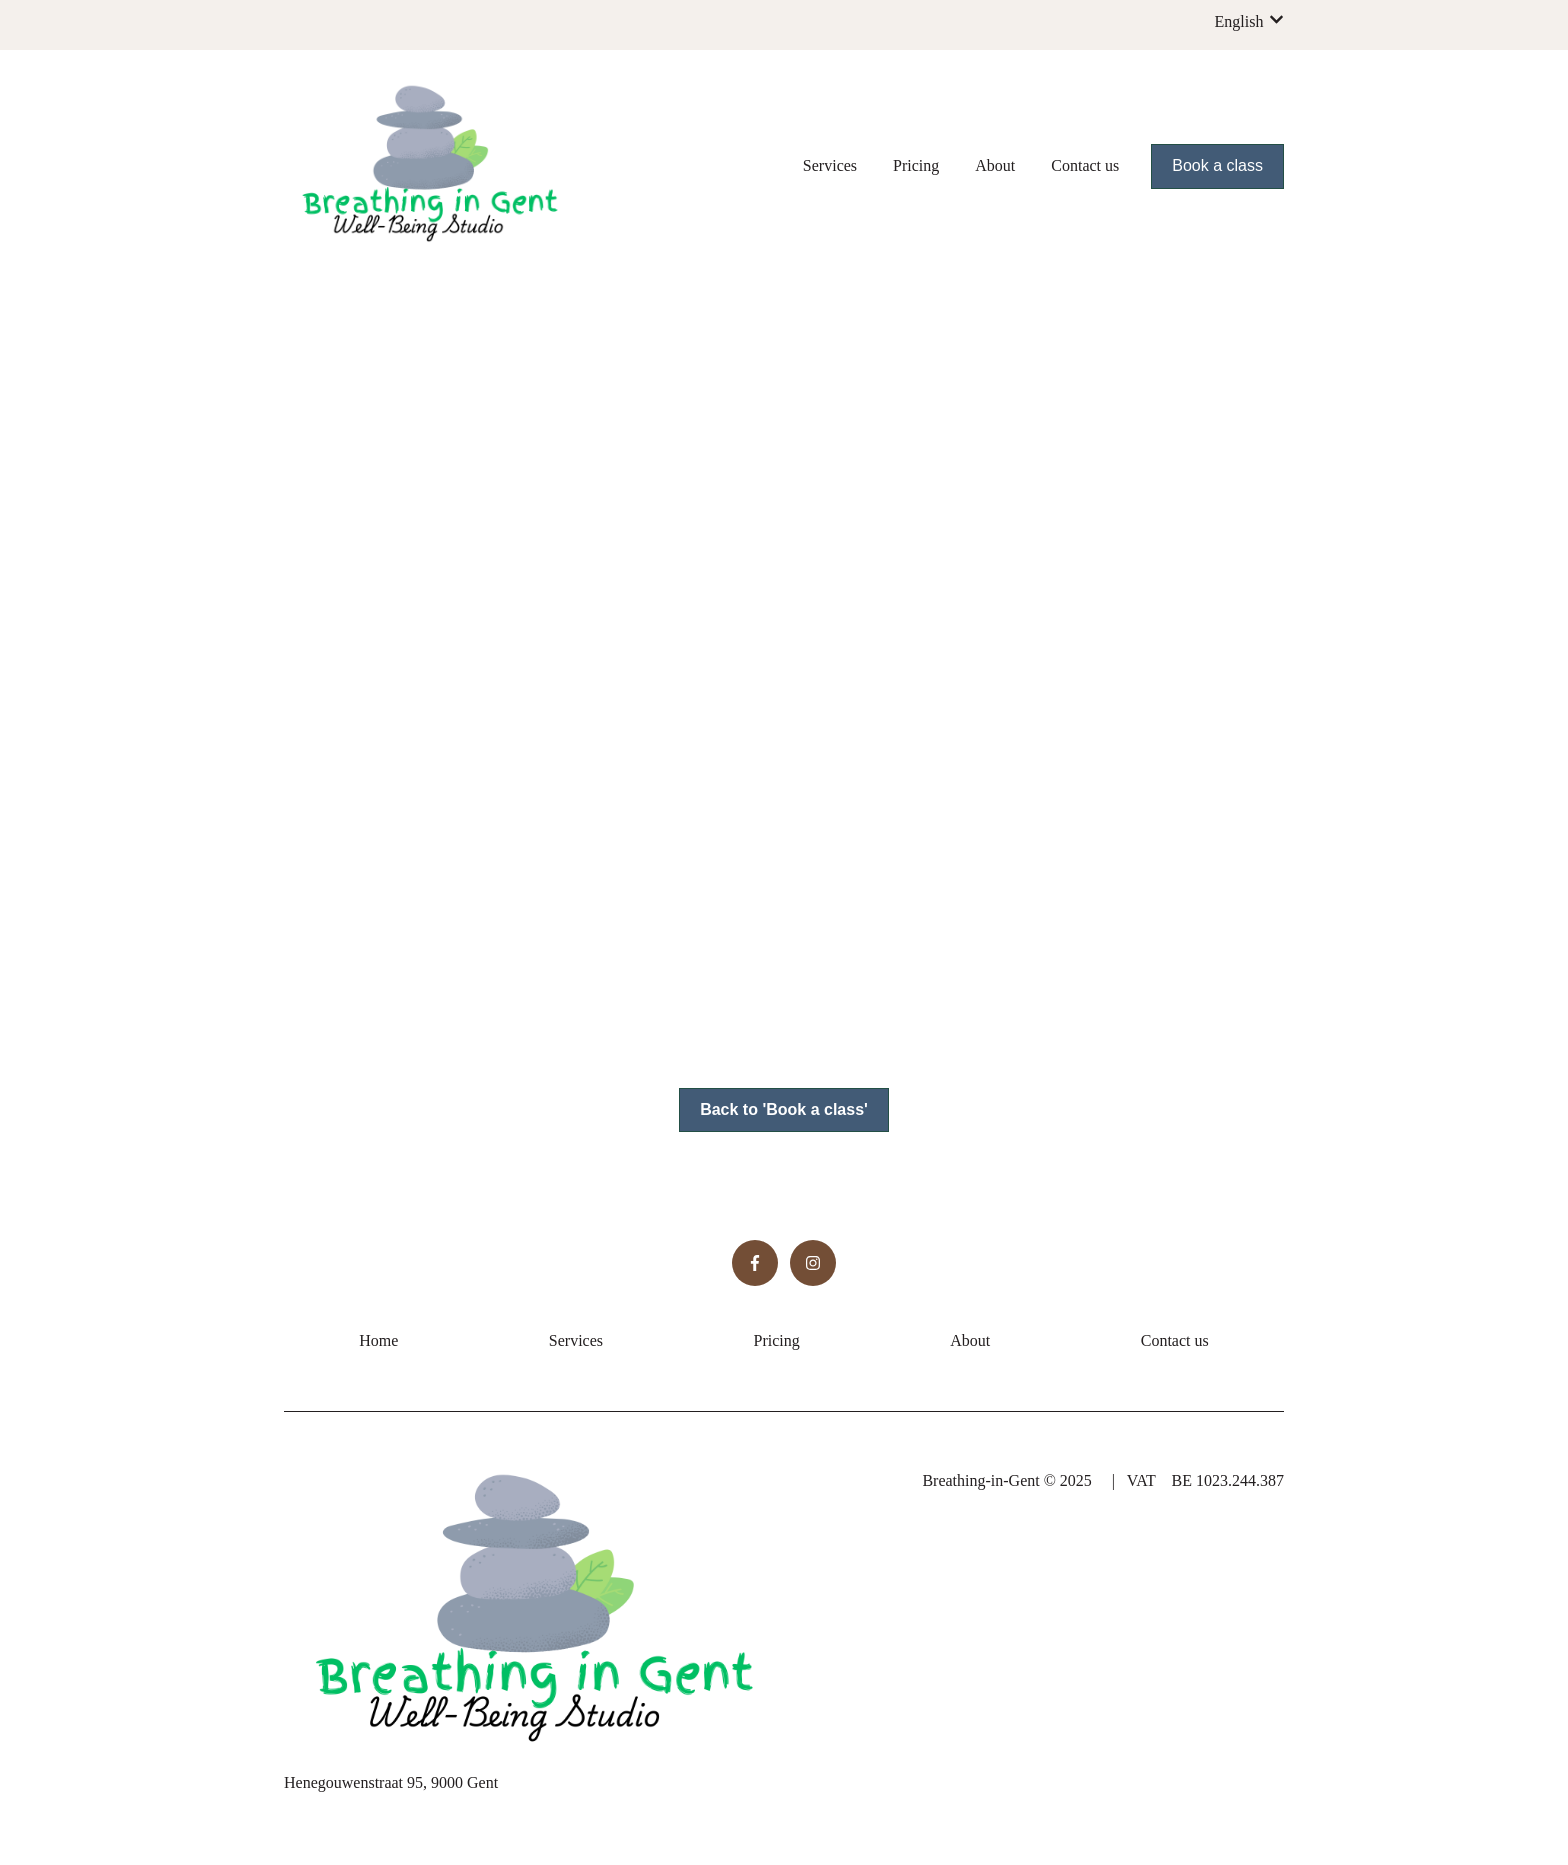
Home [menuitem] (378, 1340)
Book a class (1217, 165)
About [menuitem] (970, 1340)
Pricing (916, 165)
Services (830, 165)
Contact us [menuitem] (1175, 1340)
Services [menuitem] (576, 1340)
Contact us (1085, 165)
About (995, 165)
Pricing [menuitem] (777, 1340)
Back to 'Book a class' (784, 1109)
